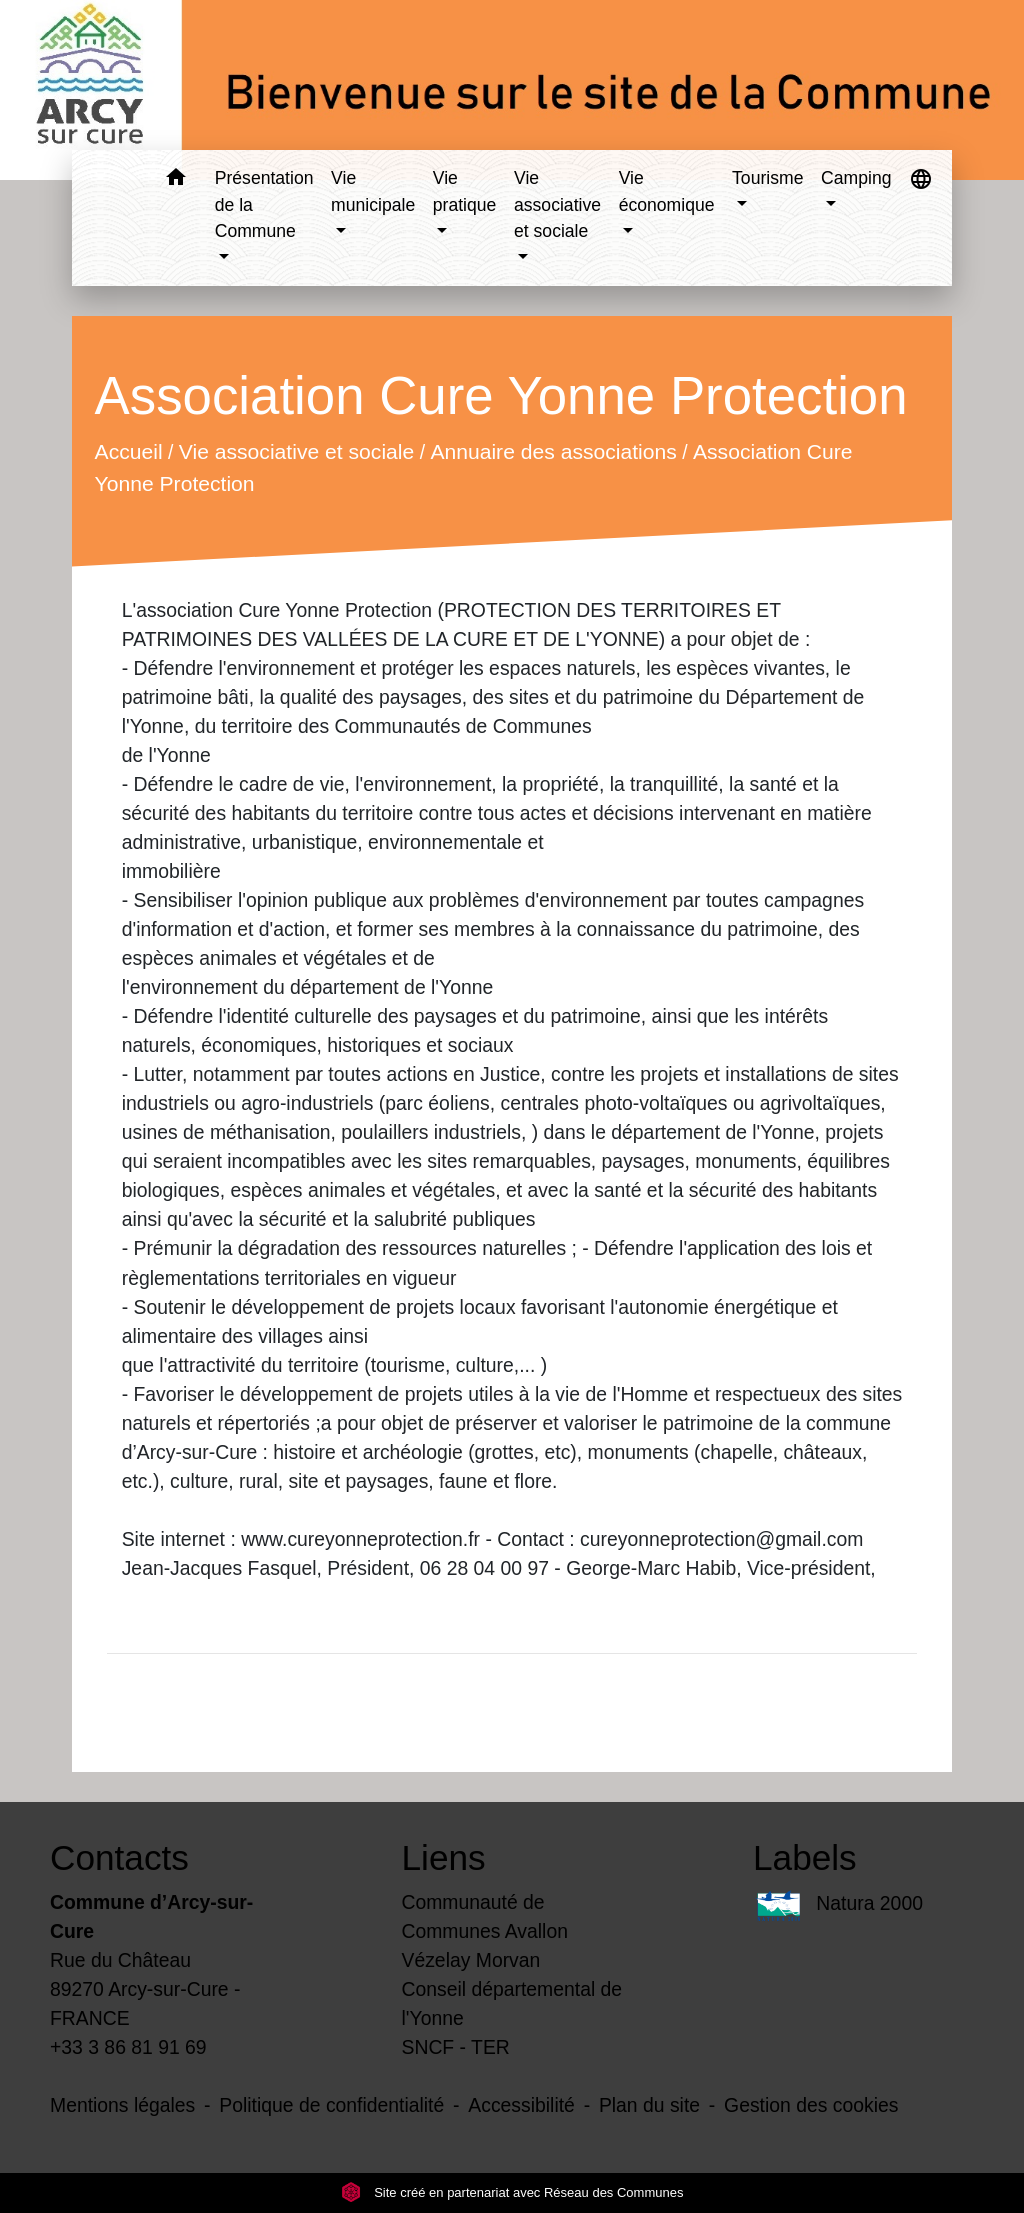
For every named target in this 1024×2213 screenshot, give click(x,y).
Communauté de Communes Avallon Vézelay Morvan (485, 1931)
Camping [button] (856, 178)
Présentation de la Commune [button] (264, 204)
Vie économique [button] (667, 191)
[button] (176, 180)
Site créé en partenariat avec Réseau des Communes (512, 2192)
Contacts (119, 1857)
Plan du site (649, 2105)
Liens (444, 1857)
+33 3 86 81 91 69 (128, 2047)
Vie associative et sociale (295, 451)
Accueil (128, 451)
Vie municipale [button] (373, 191)
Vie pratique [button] (465, 191)
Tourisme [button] (767, 178)
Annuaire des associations (553, 451)
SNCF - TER (456, 2047)
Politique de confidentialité (331, 2105)
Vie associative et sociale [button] (557, 204)
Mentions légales (122, 2105)
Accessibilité (521, 2105)
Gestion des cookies (811, 2105)
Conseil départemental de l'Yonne (512, 2003)
